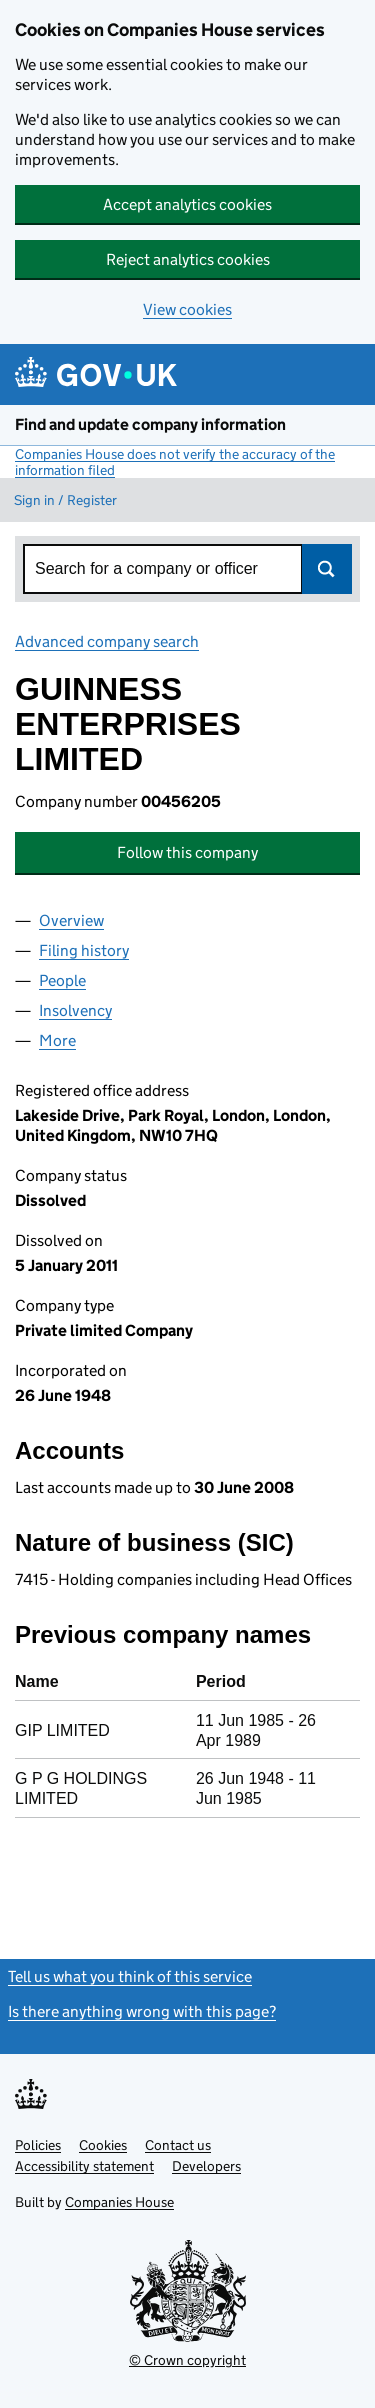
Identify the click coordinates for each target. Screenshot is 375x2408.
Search (327, 569)
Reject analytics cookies (188, 259)
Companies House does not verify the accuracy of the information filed (175, 462)
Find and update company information (150, 424)
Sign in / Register (65, 500)
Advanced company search (107, 641)
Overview (71, 920)
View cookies (187, 309)
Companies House (119, 2202)
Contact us (178, 2145)
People (62, 980)
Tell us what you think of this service (130, 1976)
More (57, 1040)
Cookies (103, 2145)
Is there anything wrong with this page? (142, 2011)
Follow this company (187, 852)
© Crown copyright (187, 2360)
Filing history (84, 950)
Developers (206, 2166)
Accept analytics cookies (187, 204)
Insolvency (75, 1010)
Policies (38, 2145)
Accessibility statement (84, 2166)
